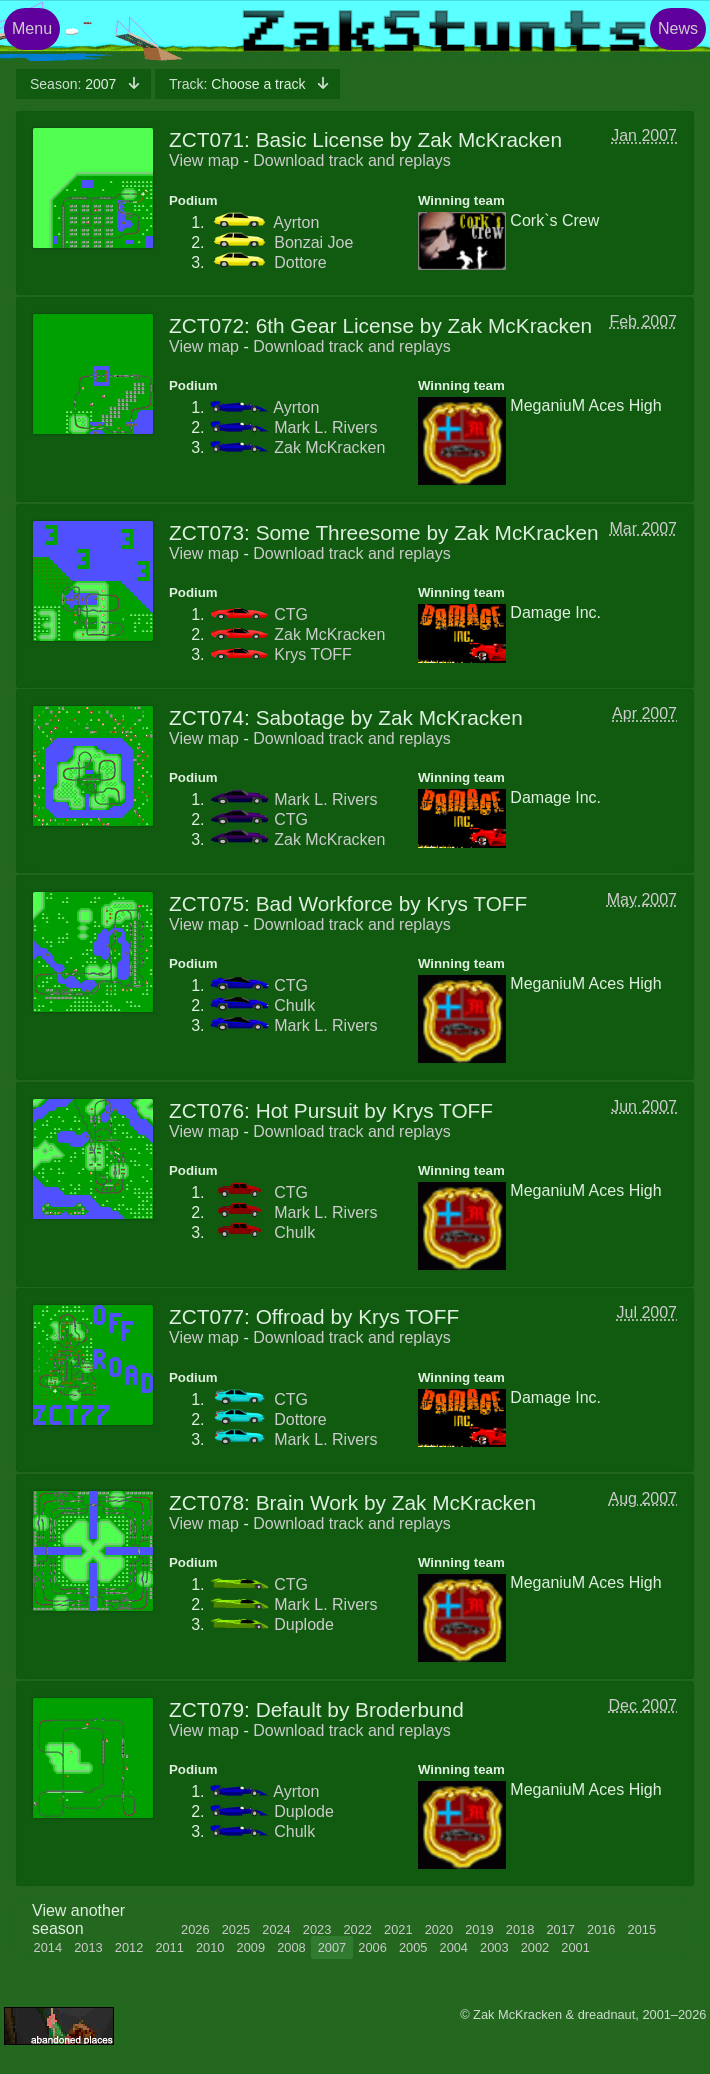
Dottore (300, 262)
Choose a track (239, 84)
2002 (535, 1947)
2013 (88, 1947)
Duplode (304, 1624)
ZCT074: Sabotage (257, 717)
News (678, 28)
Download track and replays (351, 160)
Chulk (294, 1005)
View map (204, 160)
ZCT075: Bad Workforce (281, 903)
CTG (291, 614)
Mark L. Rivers (325, 427)
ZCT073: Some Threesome (295, 532)
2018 (520, 1929)
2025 (236, 1929)
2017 (560, 1929)
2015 (642, 1929)
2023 (317, 1929)
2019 (479, 1929)
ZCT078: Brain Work (263, 1502)
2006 (372, 1947)
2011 (169, 1947)
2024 (276, 1929)
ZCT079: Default (245, 1709)
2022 (357, 1929)
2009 (251, 1947)
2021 (398, 1929)
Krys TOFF (313, 654)
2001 (575, 1947)
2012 (129, 1947)
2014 (48, 1947)
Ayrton (296, 222)
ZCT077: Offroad (247, 1316)
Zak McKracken (329, 447)
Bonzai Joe (313, 242)
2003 (494, 1947)
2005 (413, 1947)
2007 (75, 84)
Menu (32, 28)
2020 (439, 1929)
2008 (291, 1947)
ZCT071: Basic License (276, 139)
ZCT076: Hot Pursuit (264, 1110)
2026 (195, 1929)
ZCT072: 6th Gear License (291, 325)
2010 (210, 1947)
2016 (601, 1929)
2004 (454, 1947)
